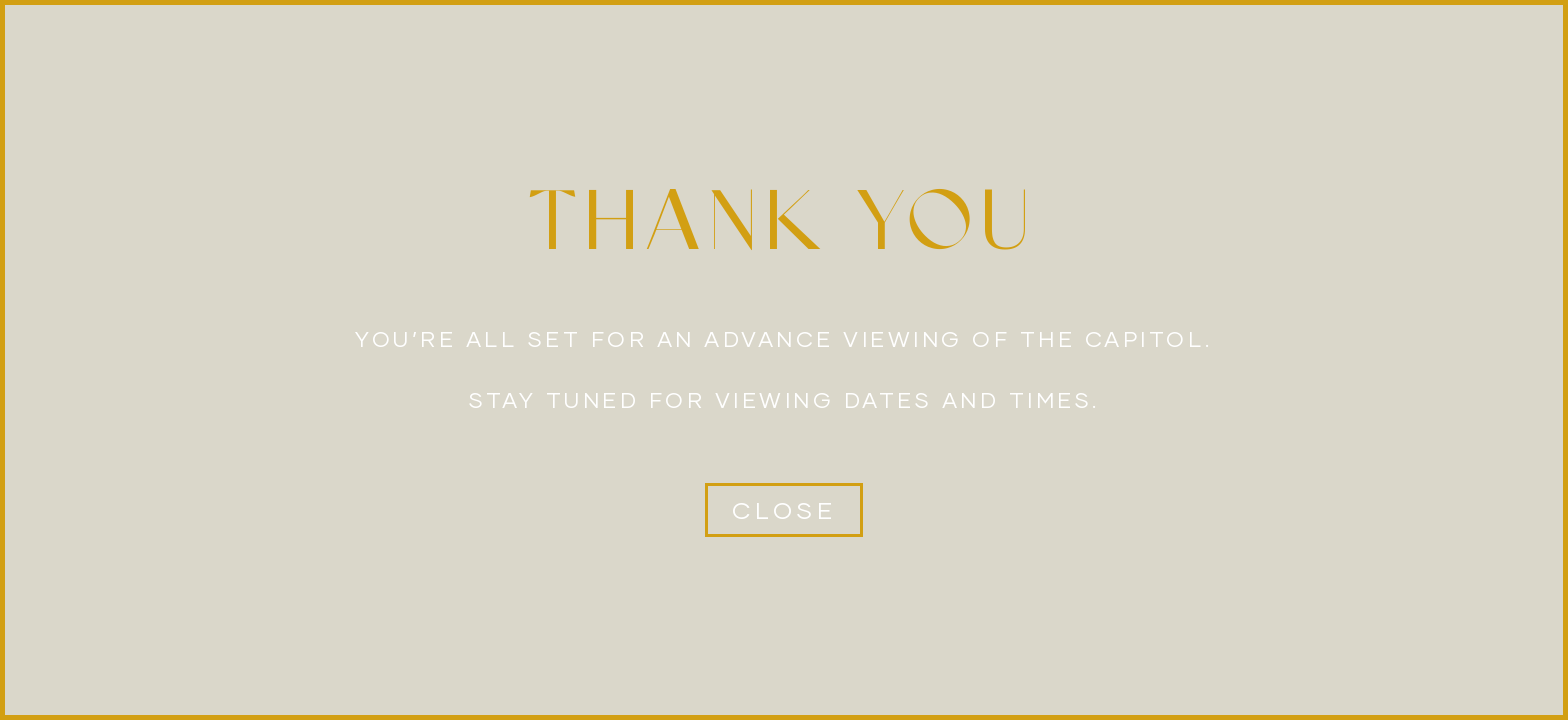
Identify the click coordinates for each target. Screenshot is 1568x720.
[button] (784, 510)
